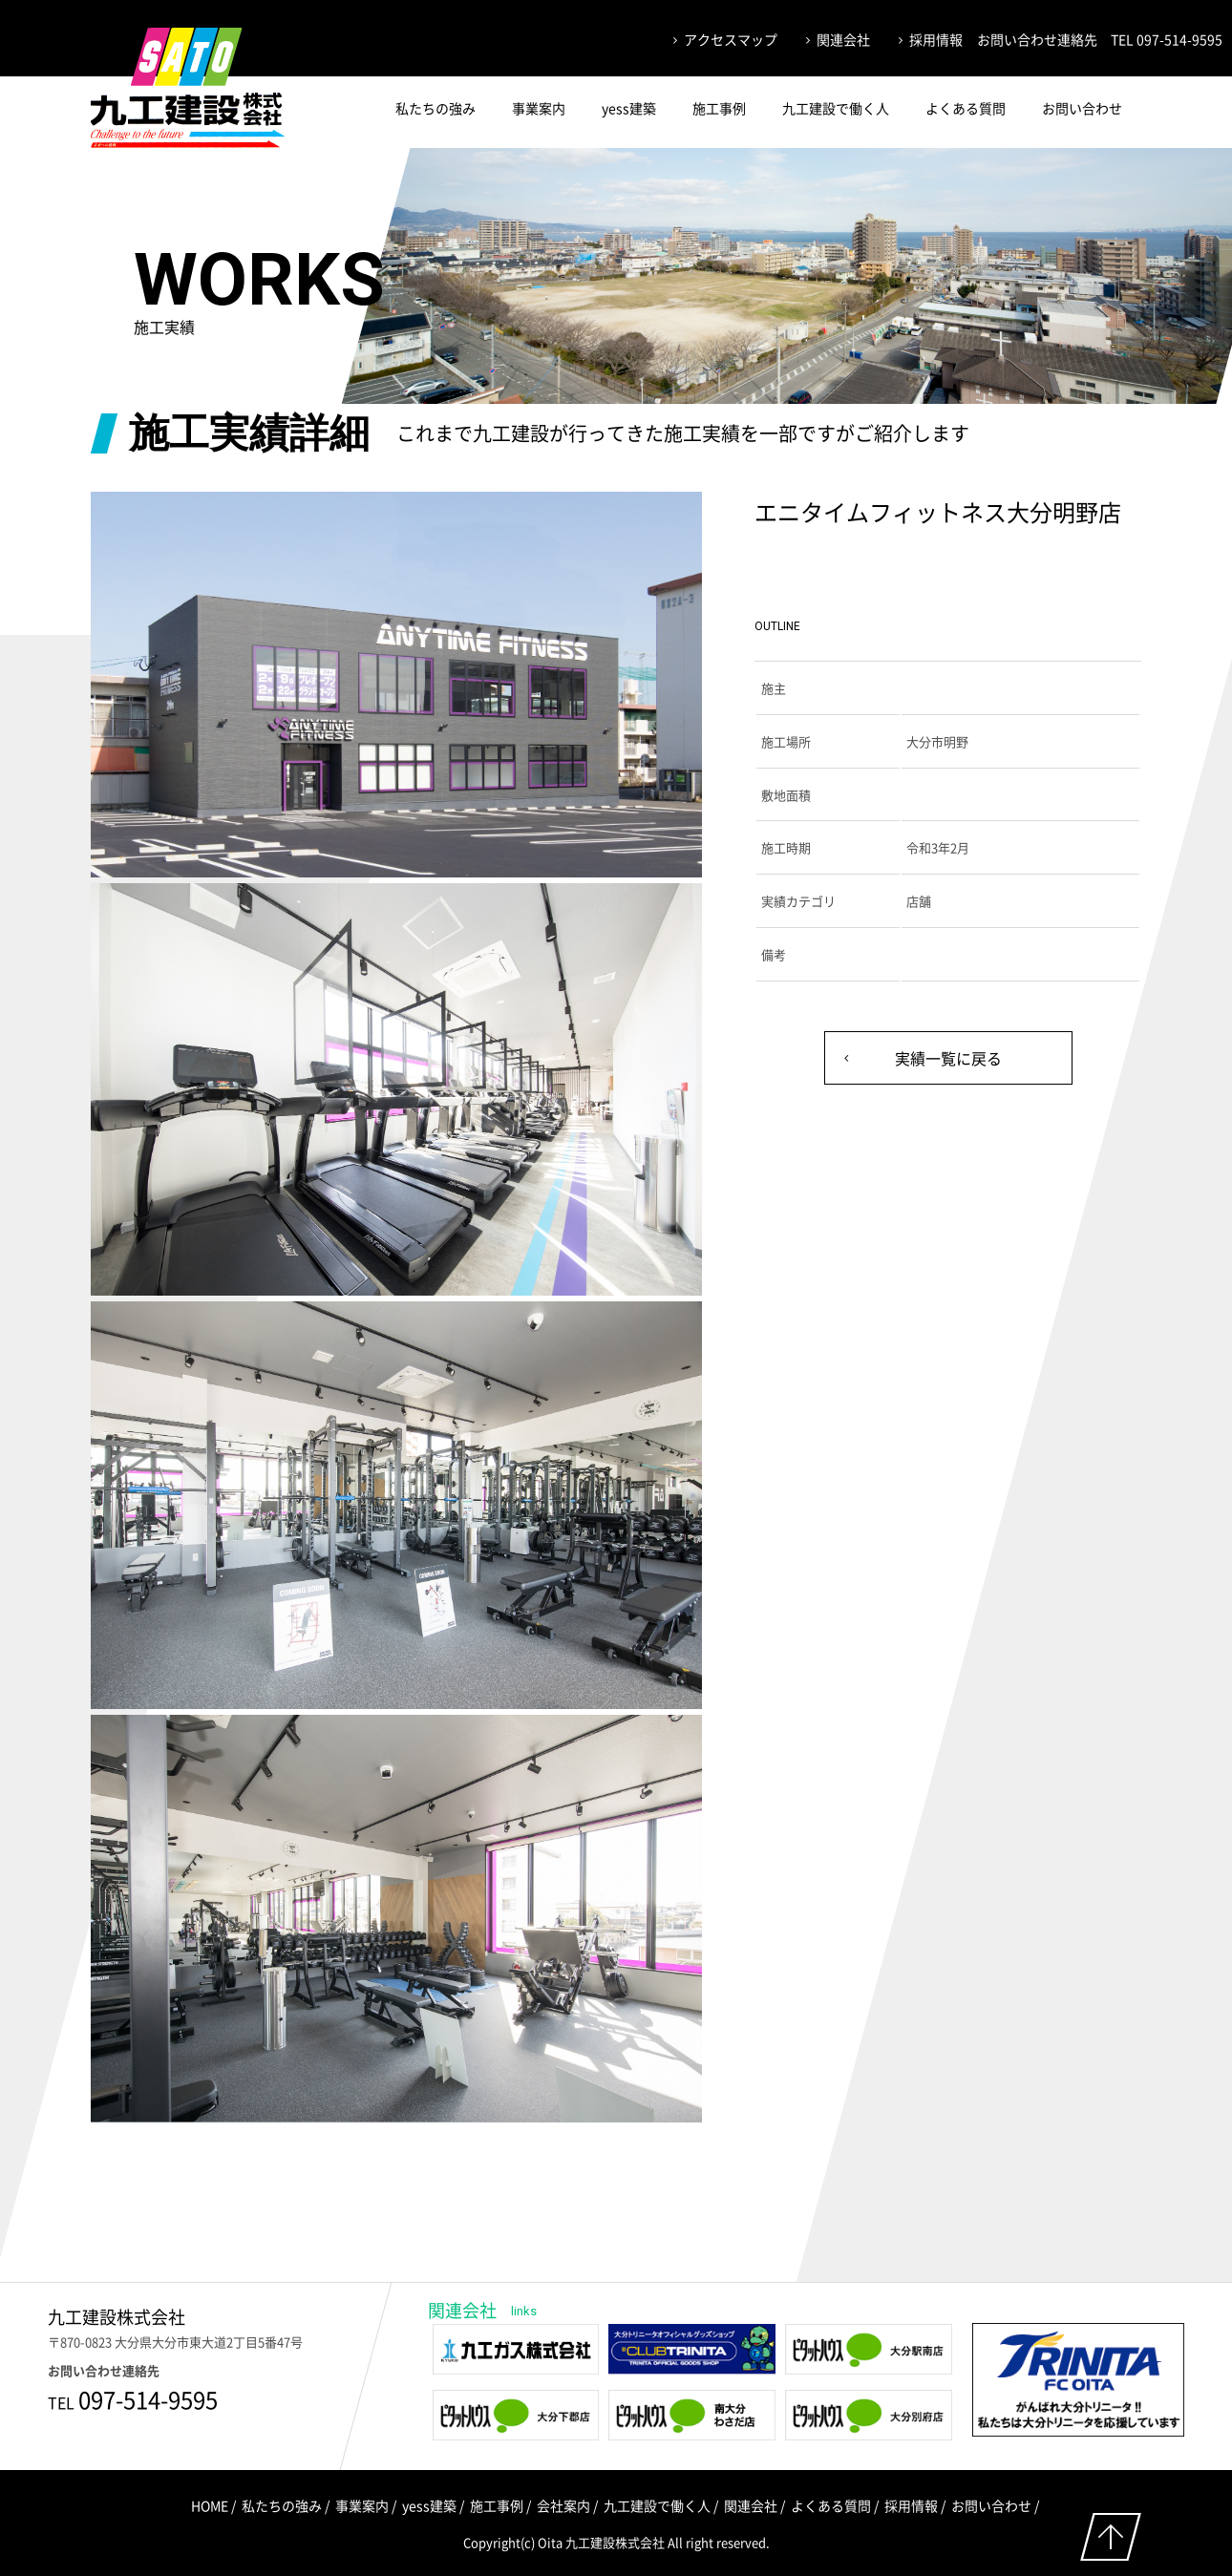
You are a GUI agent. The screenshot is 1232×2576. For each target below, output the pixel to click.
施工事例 (719, 107)
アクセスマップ (730, 39)
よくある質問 (965, 107)
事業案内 (538, 107)
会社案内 (563, 2505)
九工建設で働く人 (835, 107)
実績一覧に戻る (948, 1057)
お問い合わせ (1082, 107)
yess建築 (629, 107)
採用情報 (936, 39)
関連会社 (843, 39)
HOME (209, 2505)
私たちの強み (435, 107)
